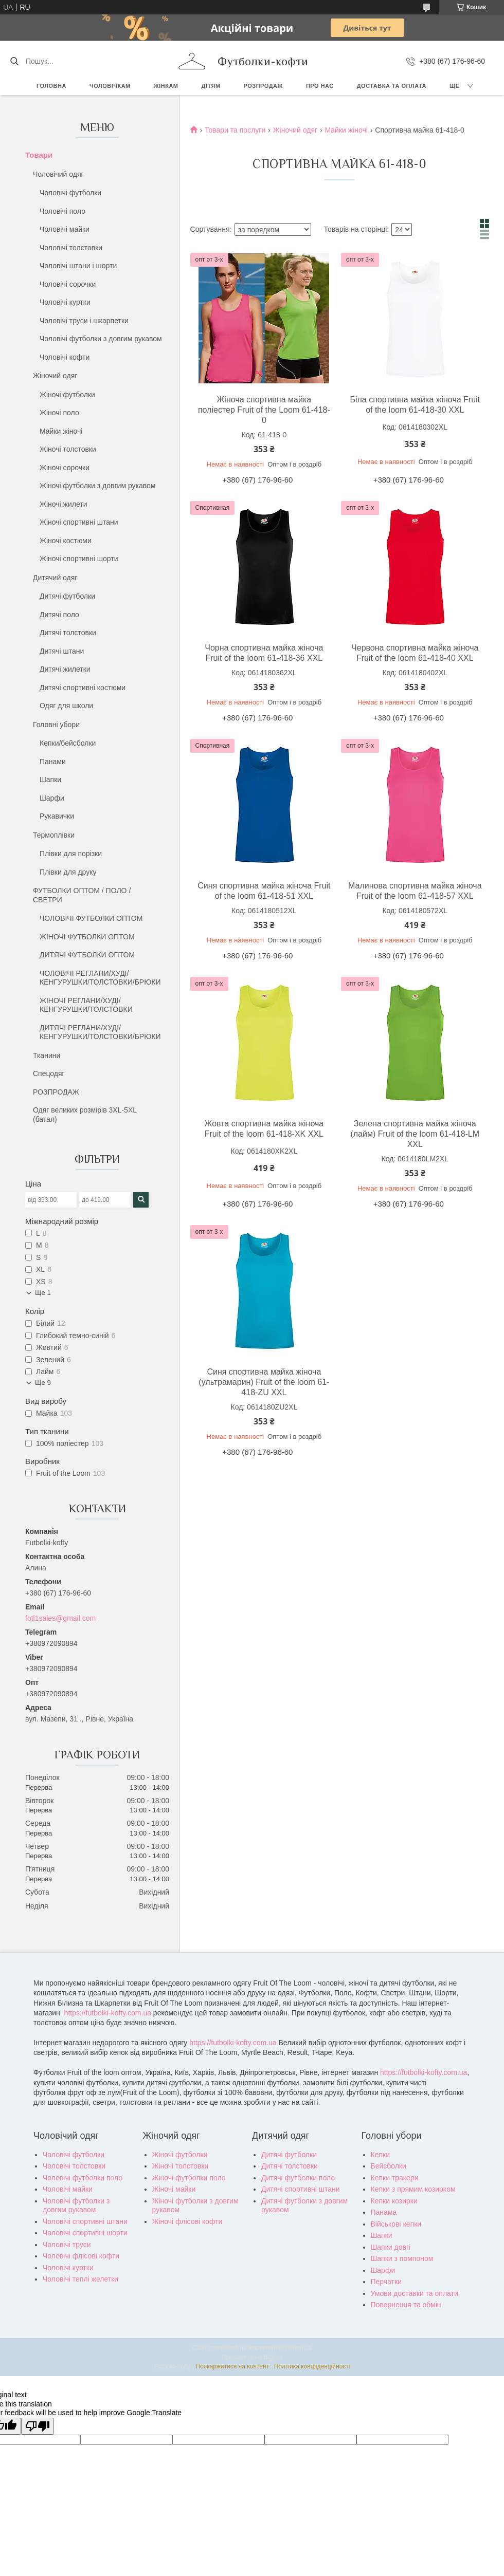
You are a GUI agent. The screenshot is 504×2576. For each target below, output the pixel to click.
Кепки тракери (395, 2178)
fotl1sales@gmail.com (60, 1618)
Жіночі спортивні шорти (79, 558)
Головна (51, 86)
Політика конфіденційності (312, 2366)
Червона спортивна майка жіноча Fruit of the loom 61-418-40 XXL (414, 652)
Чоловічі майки (64, 229)
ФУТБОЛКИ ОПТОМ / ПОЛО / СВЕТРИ (82, 895)
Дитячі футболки (67, 596)
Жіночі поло (59, 413)
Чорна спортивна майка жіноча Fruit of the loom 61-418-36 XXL (264, 652)
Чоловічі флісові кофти (81, 2256)
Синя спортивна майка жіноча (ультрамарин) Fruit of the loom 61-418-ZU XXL (264, 1382)
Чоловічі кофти (64, 357)
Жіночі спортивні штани (79, 522)
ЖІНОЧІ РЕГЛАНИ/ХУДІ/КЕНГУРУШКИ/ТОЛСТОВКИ (86, 1005)
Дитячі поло (59, 614)
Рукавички (57, 816)
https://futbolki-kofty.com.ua (107, 2013)
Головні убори (56, 724)
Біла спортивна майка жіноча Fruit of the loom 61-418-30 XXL (415, 404)
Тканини (46, 1055)
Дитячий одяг (55, 577)
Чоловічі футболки (70, 193)
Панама (384, 2212)
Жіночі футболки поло (189, 2178)
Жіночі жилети (63, 504)
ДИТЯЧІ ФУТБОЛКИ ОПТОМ (87, 955)
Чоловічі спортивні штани (85, 2221)
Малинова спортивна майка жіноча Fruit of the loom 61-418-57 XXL (415, 890)
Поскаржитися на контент (232, 2366)
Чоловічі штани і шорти (78, 266)
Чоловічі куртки (65, 302)
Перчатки (386, 2281)
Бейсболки (388, 2166)
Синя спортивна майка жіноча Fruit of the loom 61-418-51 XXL (263, 890)
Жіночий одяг (55, 376)
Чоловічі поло (62, 211)
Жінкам (166, 86)
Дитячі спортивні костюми (82, 687)
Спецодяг (49, 1073)
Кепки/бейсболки (68, 743)
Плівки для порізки (71, 853)
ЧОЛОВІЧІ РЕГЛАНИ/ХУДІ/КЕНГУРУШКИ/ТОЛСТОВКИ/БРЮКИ (100, 978)
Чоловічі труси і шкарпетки (84, 321)
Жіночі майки (174, 2189)
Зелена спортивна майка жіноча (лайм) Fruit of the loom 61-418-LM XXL (414, 1133)
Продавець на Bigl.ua (252, 2357)
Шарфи (52, 798)
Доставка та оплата (391, 86)
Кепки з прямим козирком (413, 2189)
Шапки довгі (391, 2247)
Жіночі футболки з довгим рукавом (98, 485)
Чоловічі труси (67, 2244)
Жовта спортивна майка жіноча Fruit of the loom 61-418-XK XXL (264, 1128)
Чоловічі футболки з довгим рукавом (101, 339)
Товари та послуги (235, 130)
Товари (38, 155)
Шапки (50, 779)
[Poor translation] (37, 2426)
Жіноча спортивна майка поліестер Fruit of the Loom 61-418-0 (264, 409)
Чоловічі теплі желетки (80, 2279)
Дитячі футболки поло (298, 2178)
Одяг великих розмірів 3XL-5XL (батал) (85, 1114)
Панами (53, 761)
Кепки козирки (394, 2201)
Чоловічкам (110, 86)
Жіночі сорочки (64, 468)
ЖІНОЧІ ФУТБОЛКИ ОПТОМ (87, 937)
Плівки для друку (68, 872)
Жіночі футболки (67, 395)
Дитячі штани (62, 651)
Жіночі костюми (66, 540)
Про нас (320, 86)
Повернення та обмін (406, 2305)
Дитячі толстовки (68, 632)
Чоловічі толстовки (71, 248)
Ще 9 (43, 1382)
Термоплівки (54, 835)
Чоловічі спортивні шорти (85, 2233)
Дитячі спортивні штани (300, 2189)
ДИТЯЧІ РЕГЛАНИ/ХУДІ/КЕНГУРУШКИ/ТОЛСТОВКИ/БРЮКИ (100, 1032)
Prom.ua (300, 2347)
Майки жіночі (61, 431)
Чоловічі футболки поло (82, 2178)
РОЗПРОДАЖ (263, 86)
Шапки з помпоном (402, 2258)
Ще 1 (43, 1292)
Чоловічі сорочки (68, 284)
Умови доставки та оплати (414, 2293)
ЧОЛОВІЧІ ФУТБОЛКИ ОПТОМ (91, 918)
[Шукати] (14, 61)
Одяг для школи (66, 705)
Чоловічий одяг (58, 174)
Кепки (380, 2155)
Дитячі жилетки (65, 669)
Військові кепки (396, 2224)
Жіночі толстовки (68, 449)
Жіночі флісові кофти (187, 2221)
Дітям (211, 86)
